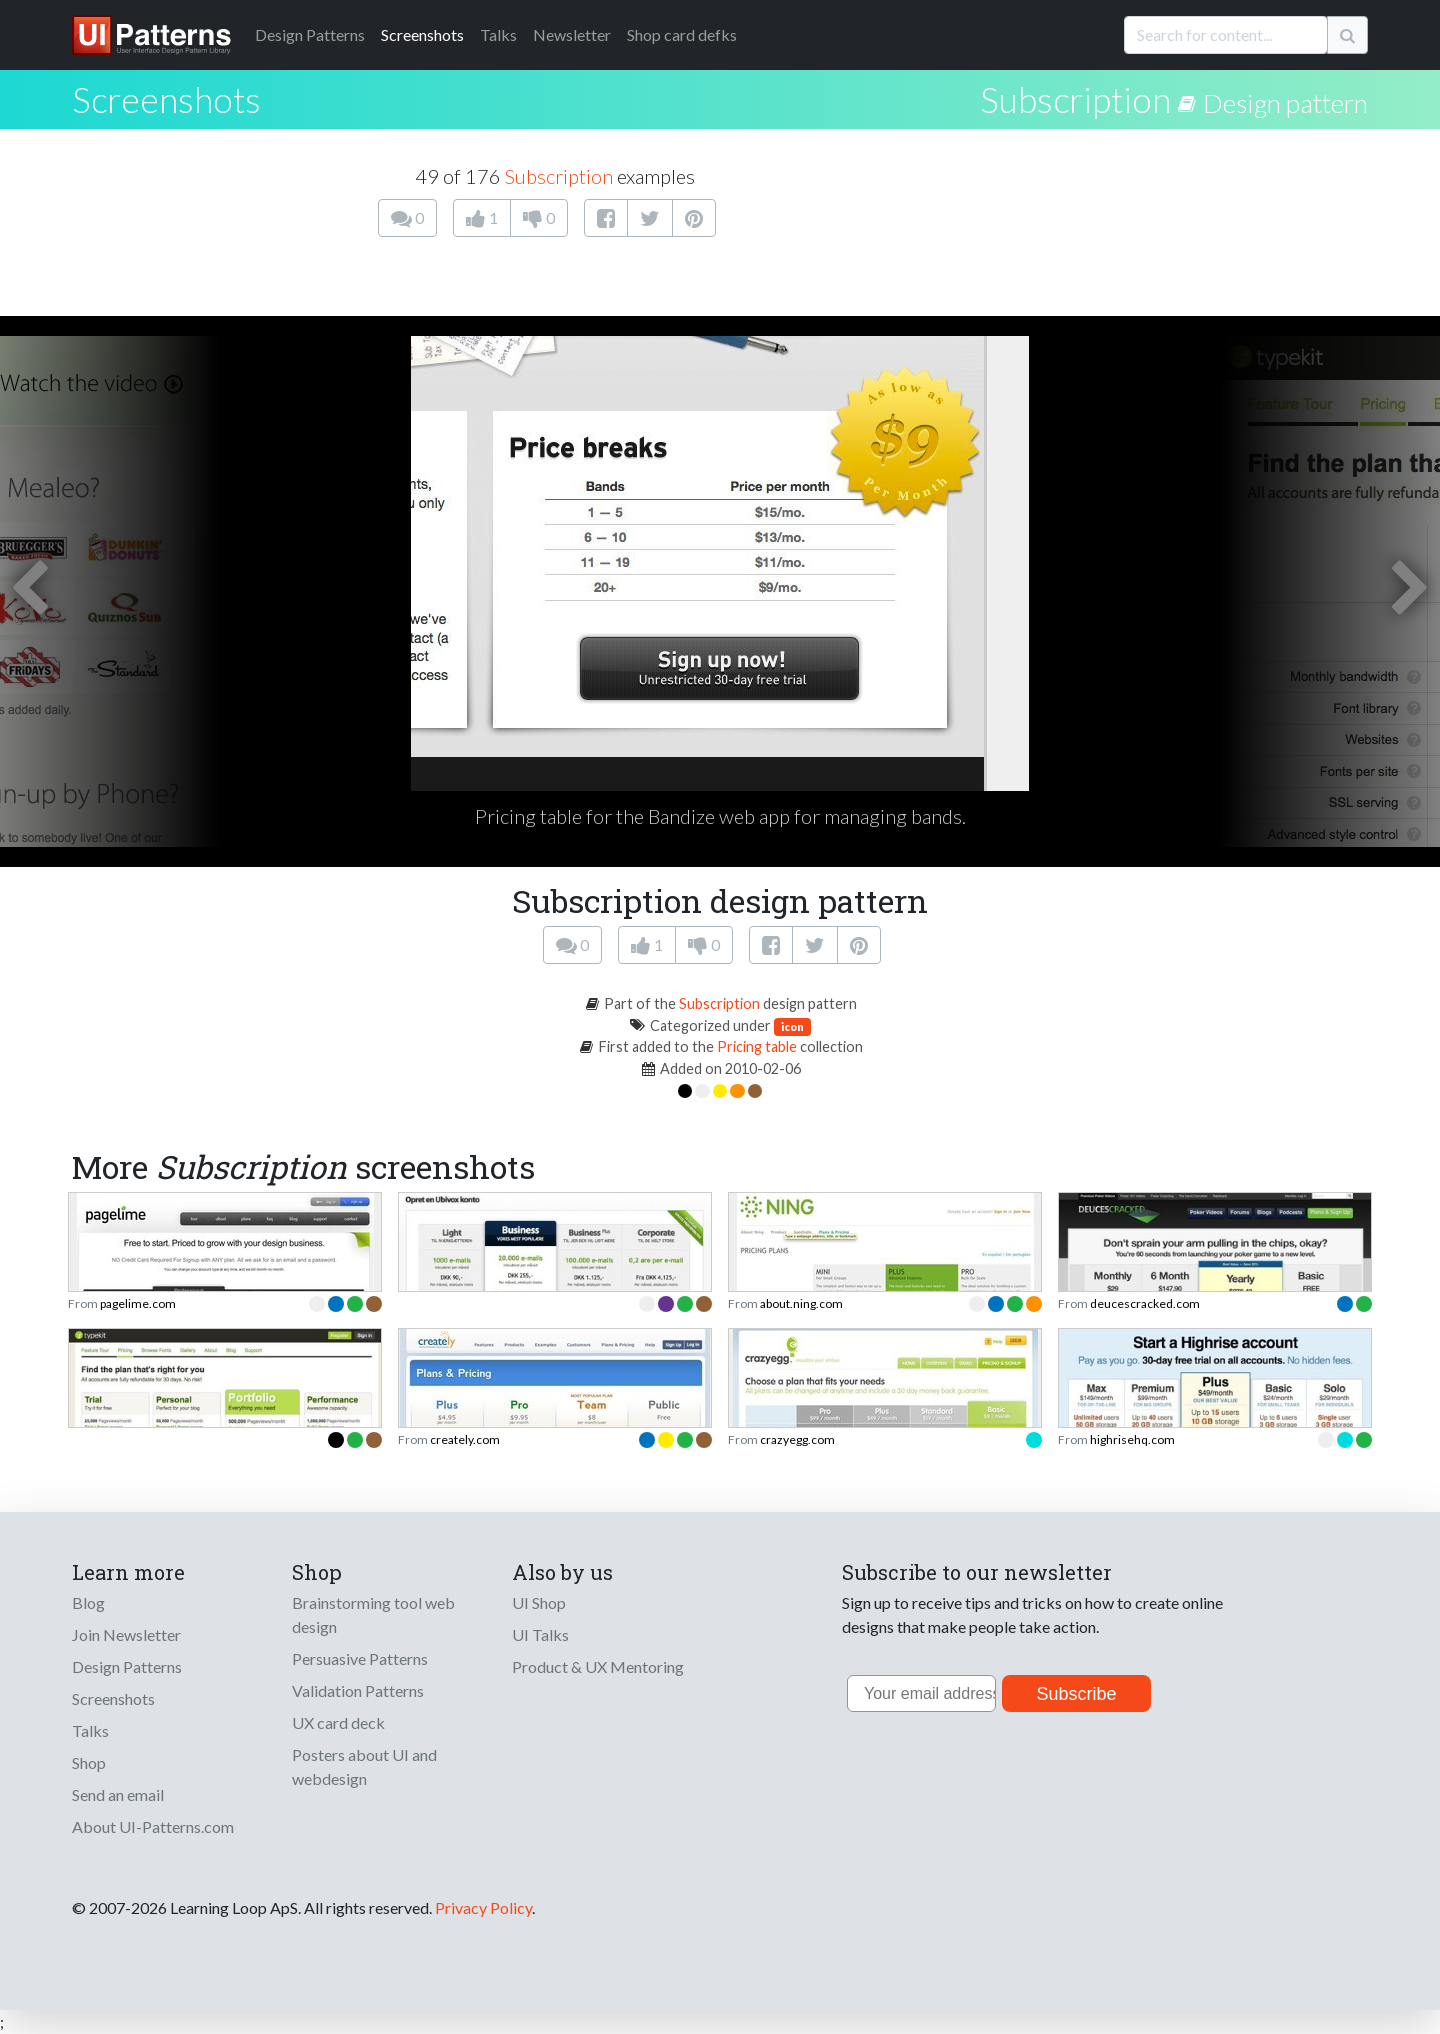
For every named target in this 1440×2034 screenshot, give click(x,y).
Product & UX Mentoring (598, 1666)
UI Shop (539, 1602)
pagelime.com (138, 1303)
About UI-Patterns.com (153, 1826)
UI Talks (540, 1634)
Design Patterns (127, 1666)
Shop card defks (682, 34)
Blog (88, 1602)
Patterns (310, 34)
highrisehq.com (1132, 1439)
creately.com (465, 1439)
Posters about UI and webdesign (364, 1766)
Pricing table (757, 1046)
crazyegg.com (797, 1439)
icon (792, 1026)
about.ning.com (801, 1303)
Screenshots (422, 34)
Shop (89, 1762)
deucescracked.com (1145, 1303)
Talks (498, 34)
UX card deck (338, 1722)
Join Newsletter (126, 1634)
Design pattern (1285, 103)
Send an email (118, 1794)
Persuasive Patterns (360, 1658)
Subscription (1075, 99)
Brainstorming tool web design (373, 1614)
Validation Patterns (358, 1690)
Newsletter (572, 34)
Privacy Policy (483, 1907)
